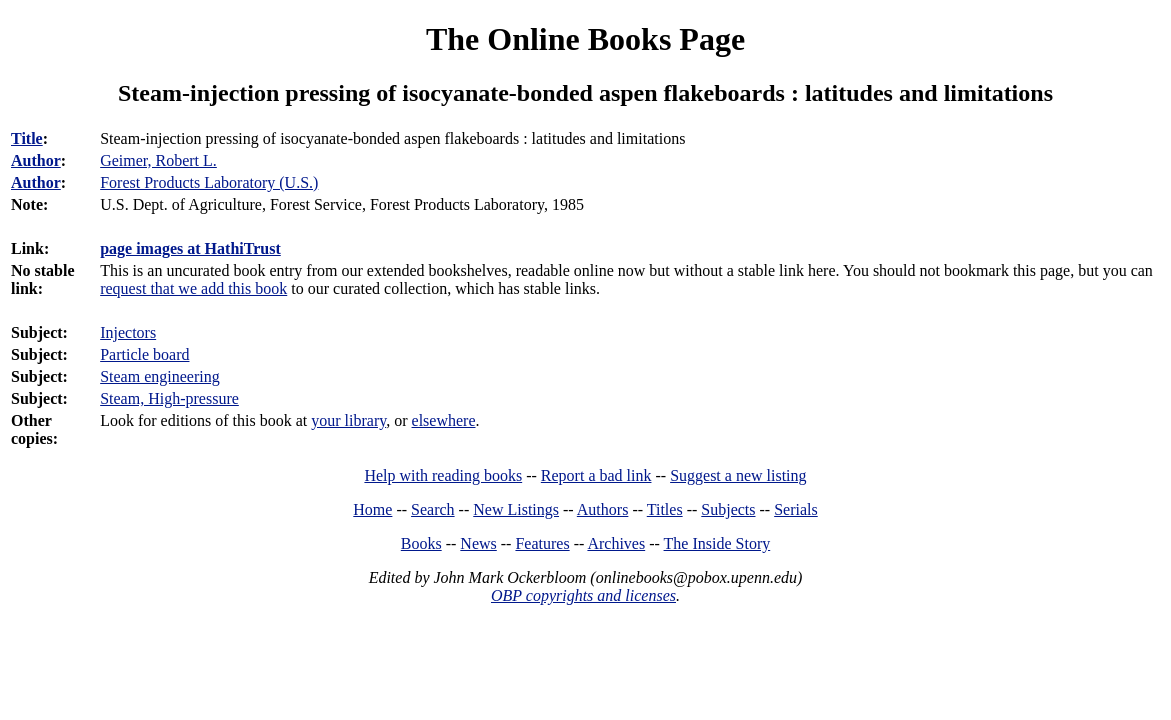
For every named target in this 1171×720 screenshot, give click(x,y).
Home (372, 509)
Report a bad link (596, 475)
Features (542, 543)
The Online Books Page (585, 39)
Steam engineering (160, 376)
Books (421, 543)
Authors (603, 509)
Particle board (144, 354)
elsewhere (444, 420)
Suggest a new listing (738, 475)
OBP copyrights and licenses (583, 595)
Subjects (728, 509)
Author (36, 160)
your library (348, 420)
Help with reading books (443, 475)
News (478, 543)
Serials (796, 509)
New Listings (516, 509)
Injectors (128, 332)
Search (433, 509)
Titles (665, 509)
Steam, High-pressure (169, 398)
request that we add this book (193, 288)
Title (27, 138)
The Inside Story (717, 543)
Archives (616, 543)
